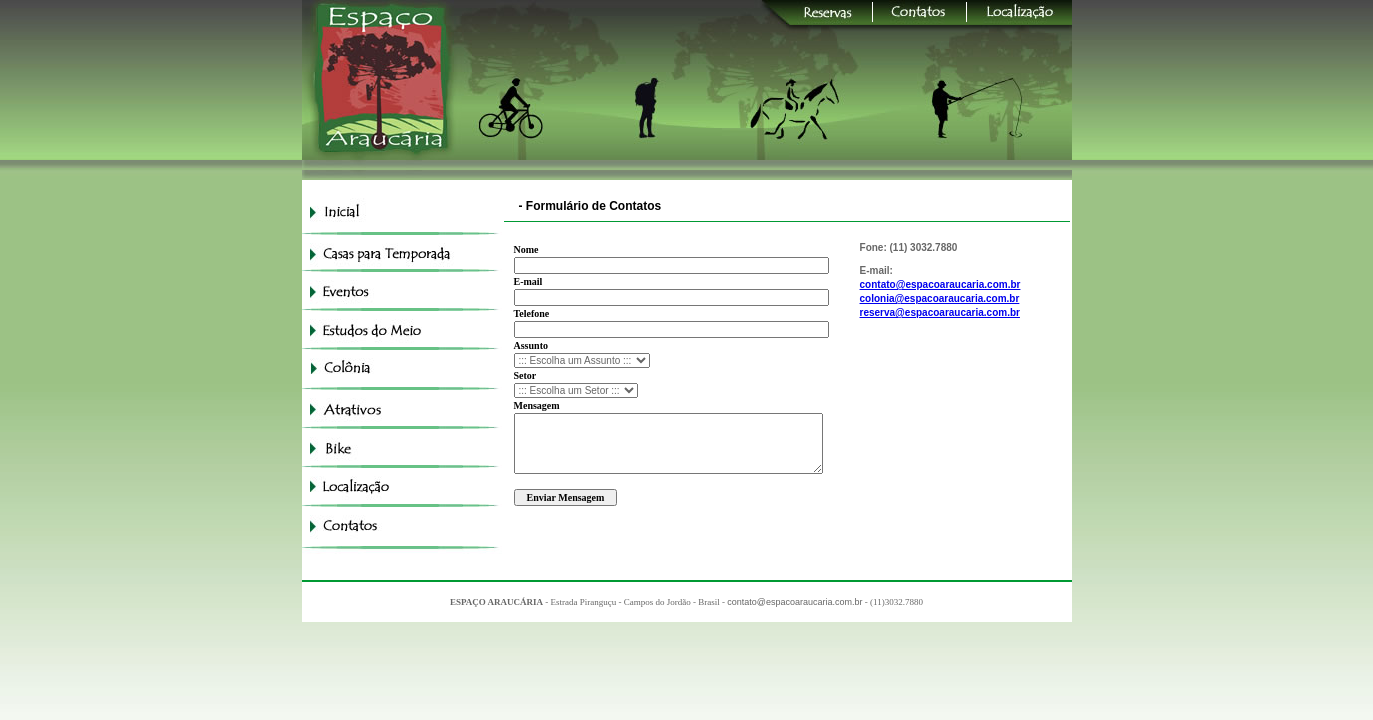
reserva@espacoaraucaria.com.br (940, 312)
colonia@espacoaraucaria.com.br (940, 298)
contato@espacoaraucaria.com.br (940, 284)
